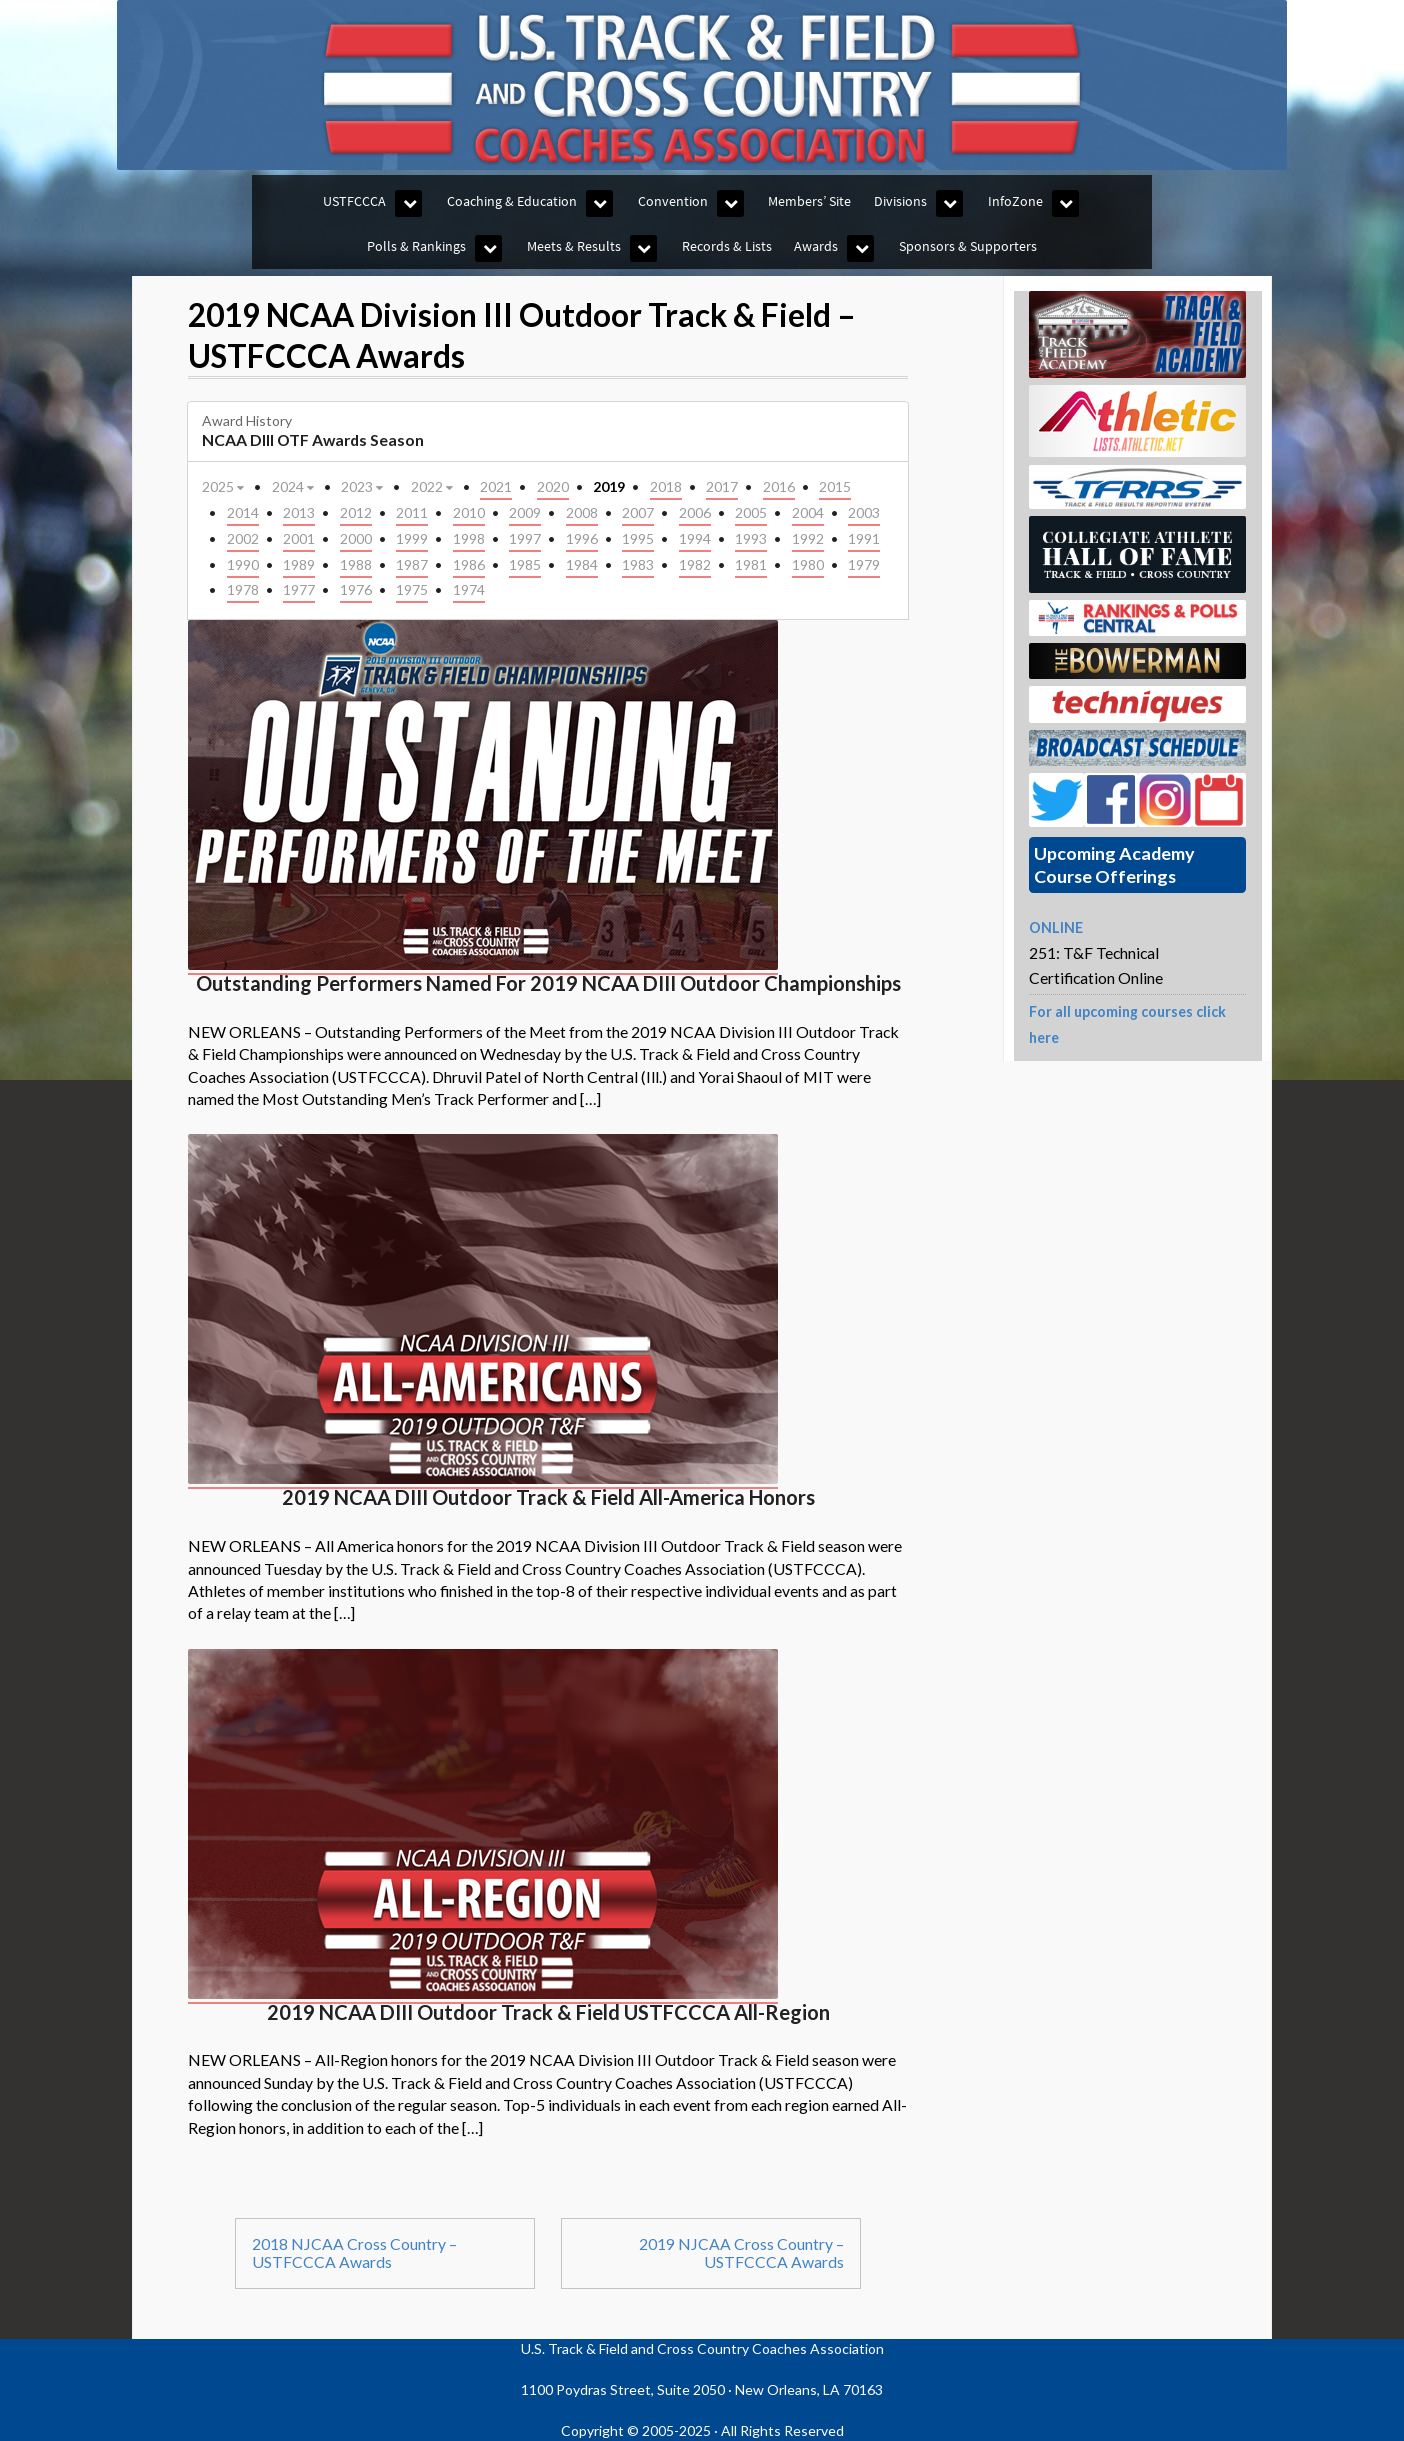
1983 (638, 564)
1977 (299, 589)
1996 (582, 538)
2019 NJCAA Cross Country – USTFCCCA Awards (741, 2253)
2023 (363, 485)
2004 (808, 512)
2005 (751, 512)
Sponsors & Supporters (968, 246)
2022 (433, 485)
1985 (525, 564)
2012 (356, 512)
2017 (722, 486)
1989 (299, 564)
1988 (356, 564)
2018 (666, 486)
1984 (582, 564)
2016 (779, 486)
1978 (243, 589)
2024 (294, 485)
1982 (695, 564)
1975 (412, 589)
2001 (299, 538)
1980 (808, 564)
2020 (553, 486)
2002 (243, 538)
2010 (469, 512)
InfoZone (1015, 201)
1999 (412, 538)
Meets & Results (574, 246)
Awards (816, 246)
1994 (695, 538)
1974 (469, 589)
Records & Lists (727, 246)
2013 (299, 512)
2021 (496, 486)
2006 (695, 512)
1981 (751, 564)
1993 (751, 538)
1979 (864, 564)
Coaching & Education (512, 201)
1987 (412, 564)
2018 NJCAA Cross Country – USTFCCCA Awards (354, 2253)
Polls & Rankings (416, 246)
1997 (525, 538)
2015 (835, 486)
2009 (525, 512)
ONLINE (1056, 927)
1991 (864, 538)
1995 (638, 538)
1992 (808, 538)
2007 (638, 512)
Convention (673, 201)
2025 (224, 485)
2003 (864, 512)
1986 (469, 564)
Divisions (900, 201)
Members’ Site (809, 201)
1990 (243, 564)
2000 (356, 538)
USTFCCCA (354, 201)
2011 (412, 512)
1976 (356, 589)
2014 (243, 512)
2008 (582, 512)
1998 (469, 538)
